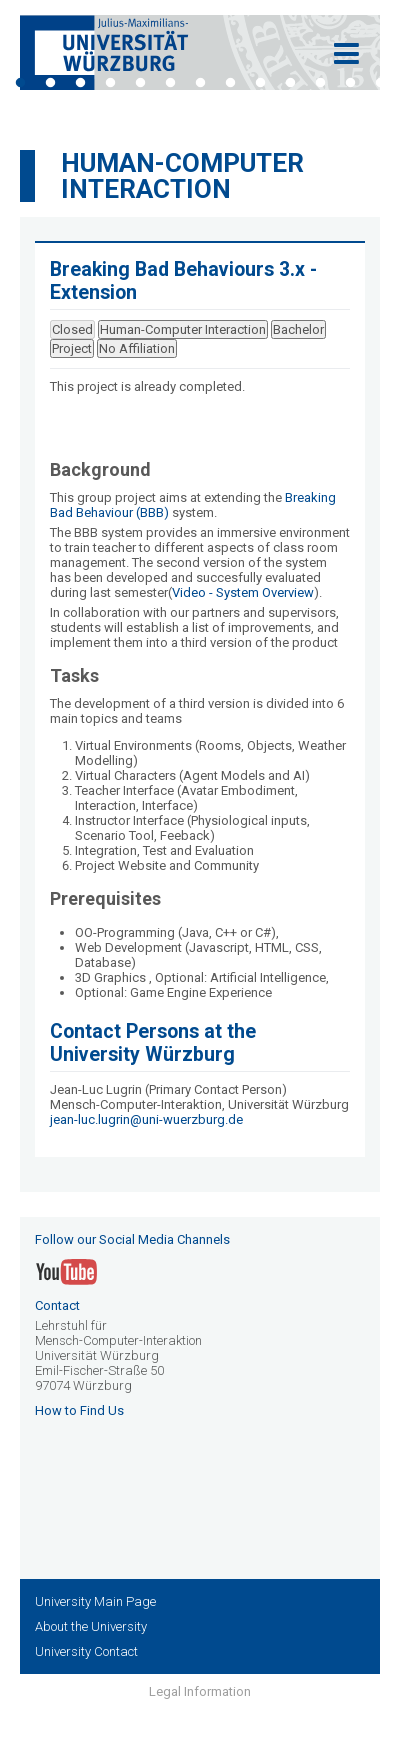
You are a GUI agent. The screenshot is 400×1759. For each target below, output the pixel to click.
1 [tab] (20, 83)
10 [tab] (290, 83)
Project (72, 348)
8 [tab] (230, 83)
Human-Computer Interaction (182, 176)
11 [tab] (320, 83)
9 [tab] (260, 83)
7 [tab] (200, 83)
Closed (72, 329)
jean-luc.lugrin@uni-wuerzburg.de (146, 1119)
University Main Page (95, 1601)
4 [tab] (110, 83)
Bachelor (298, 329)
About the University (91, 1626)
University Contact (86, 1651)
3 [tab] (80, 83)
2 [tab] (50, 83)
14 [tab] (200, 105)
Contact (57, 1305)
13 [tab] (380, 83)
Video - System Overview (243, 592)
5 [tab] (140, 83)
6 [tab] (170, 83)
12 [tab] (350, 83)
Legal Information (200, 1691)
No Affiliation (137, 348)
